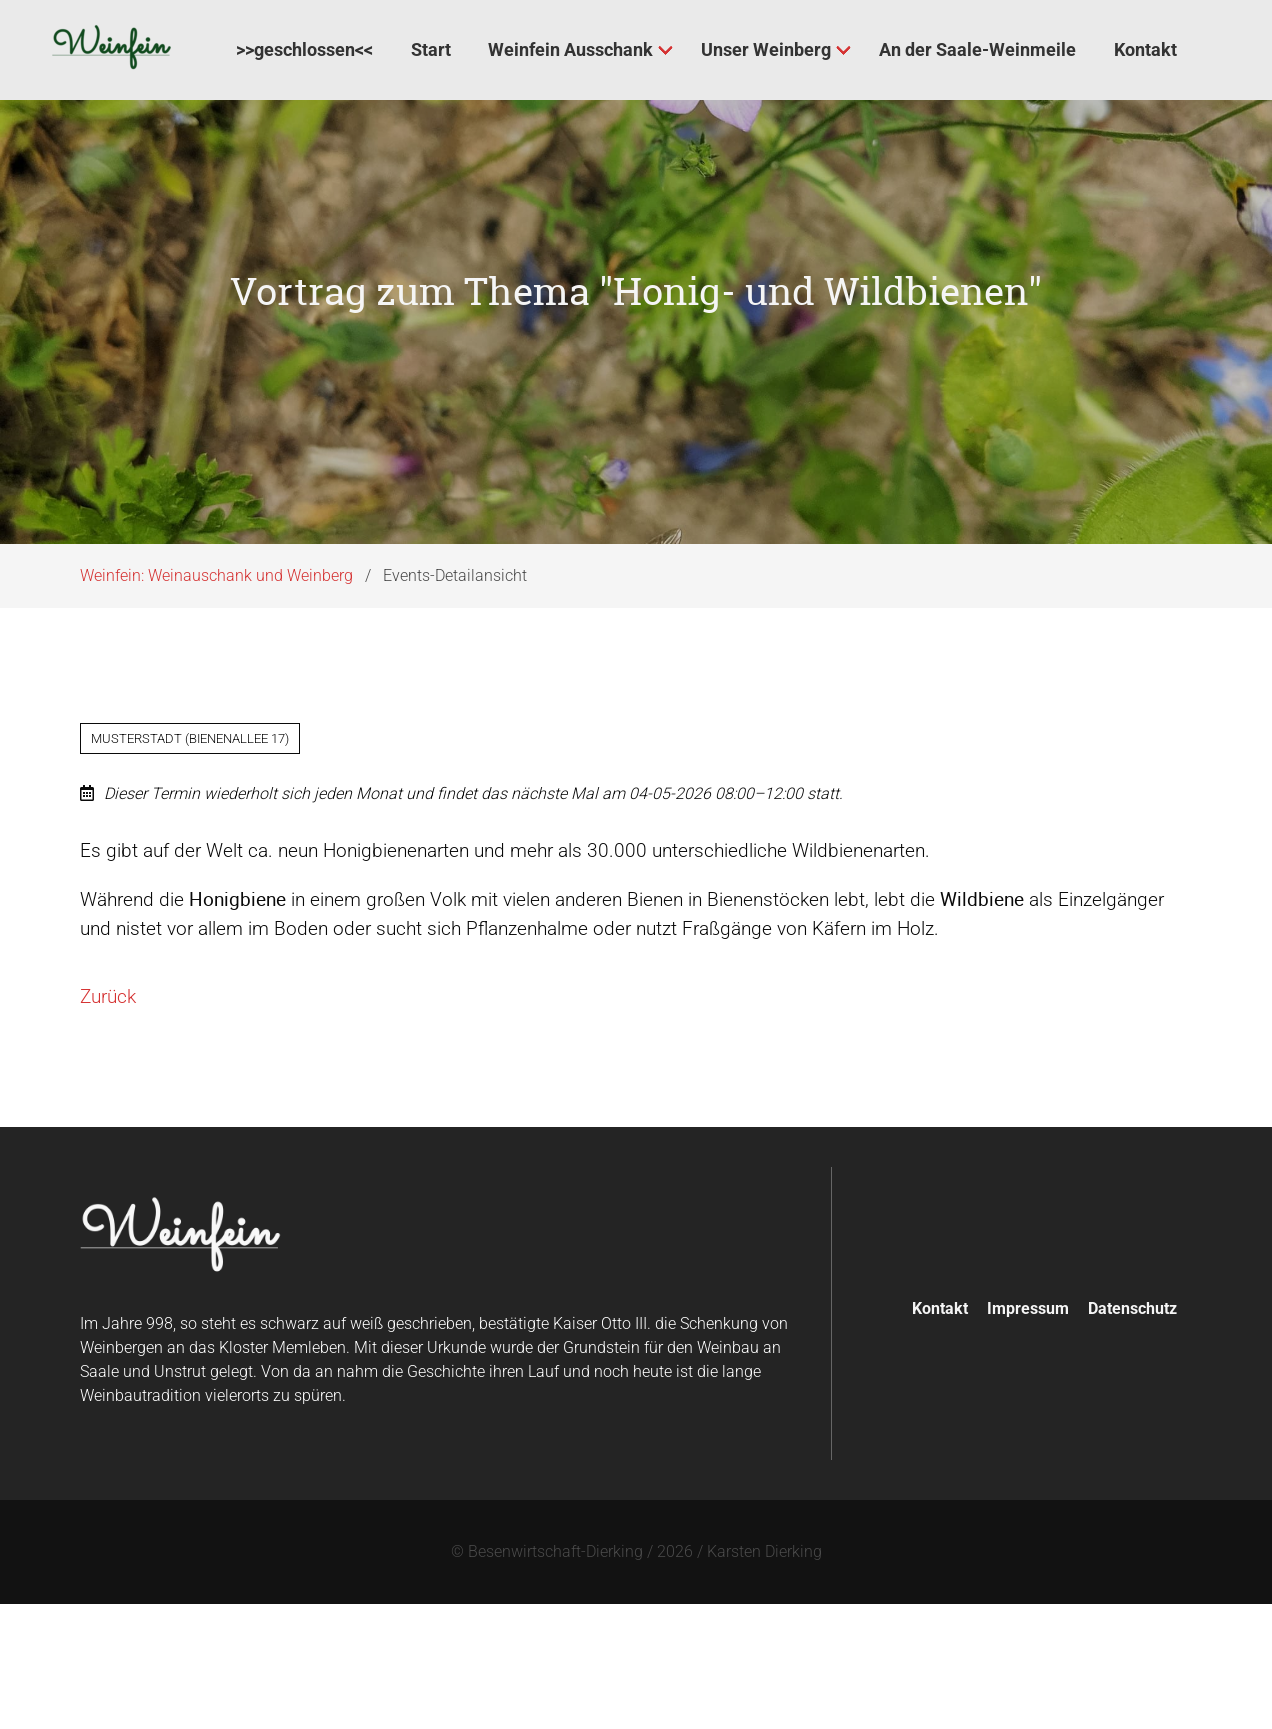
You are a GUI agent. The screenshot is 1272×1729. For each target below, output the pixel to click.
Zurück (108, 1012)
